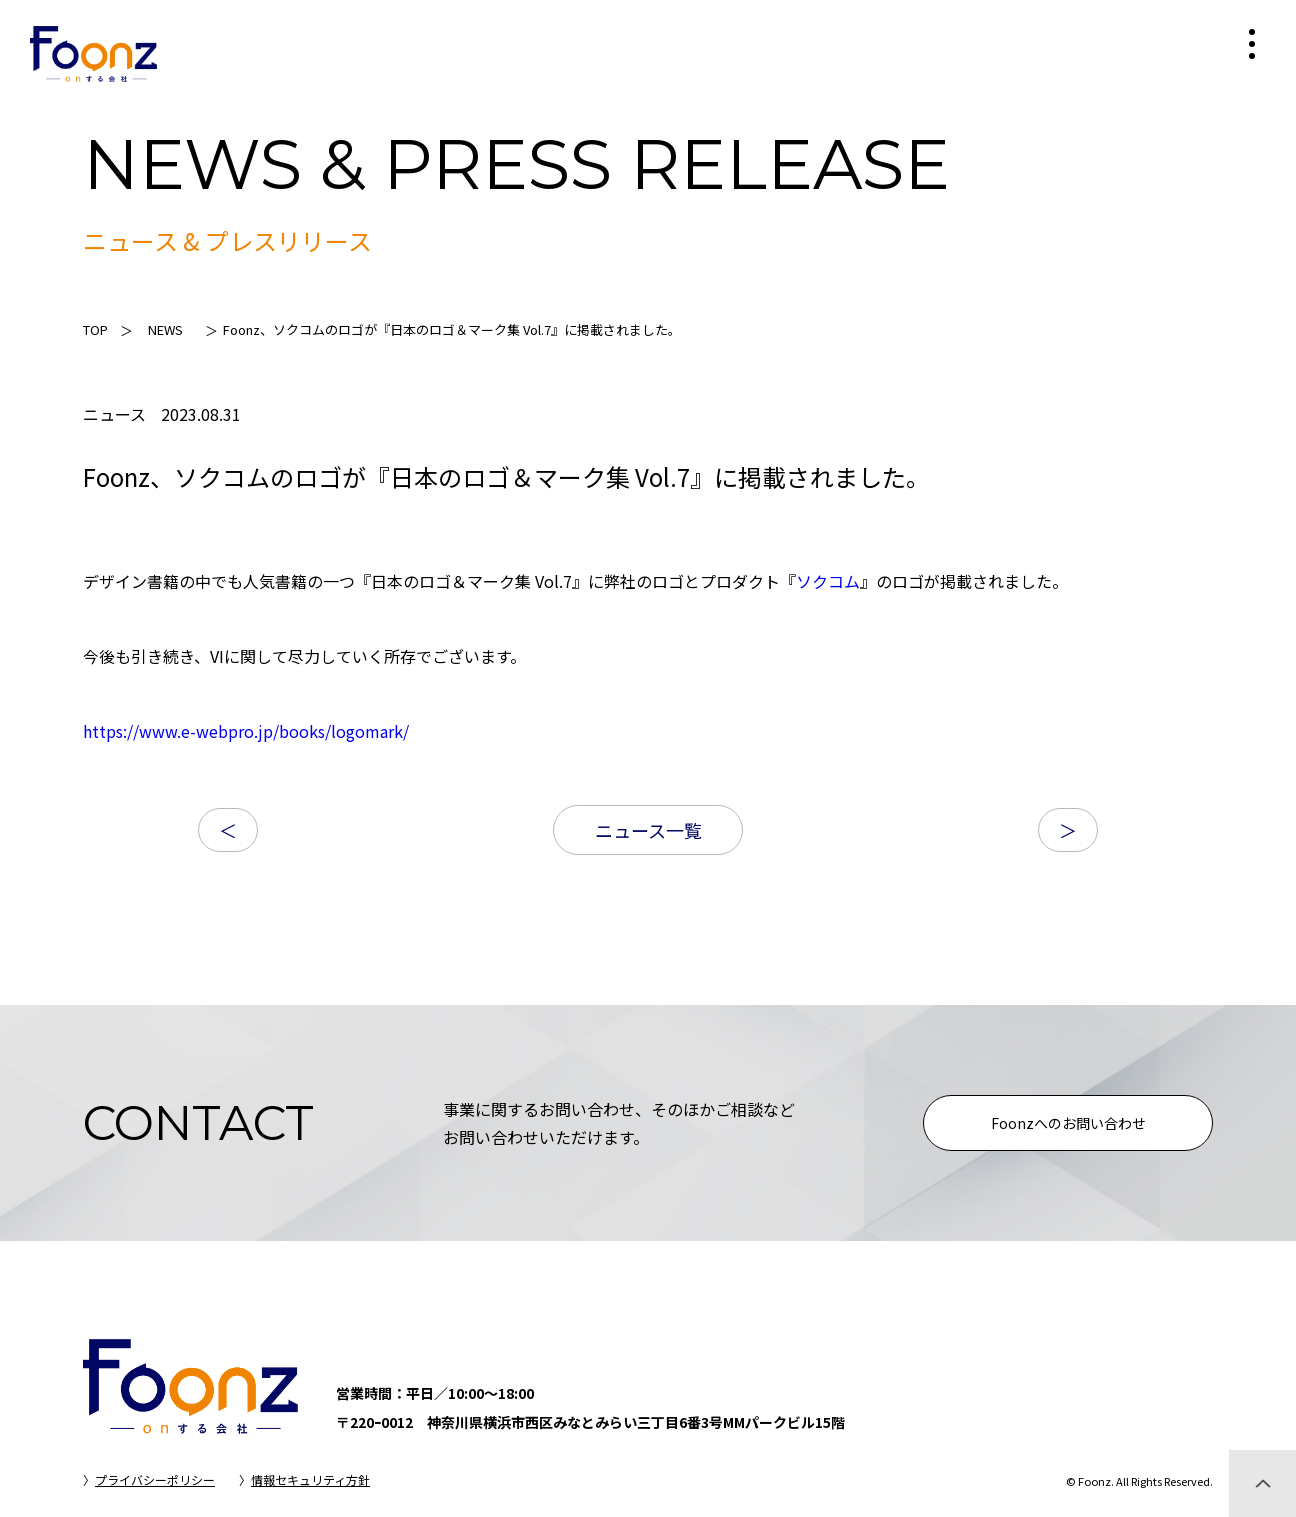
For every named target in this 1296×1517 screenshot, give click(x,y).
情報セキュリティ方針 (310, 1479)
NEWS (165, 329)
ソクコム (828, 581)
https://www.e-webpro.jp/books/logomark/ (246, 731)
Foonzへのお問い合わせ (1068, 1123)
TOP (95, 329)
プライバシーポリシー (155, 1479)
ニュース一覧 (648, 830)
